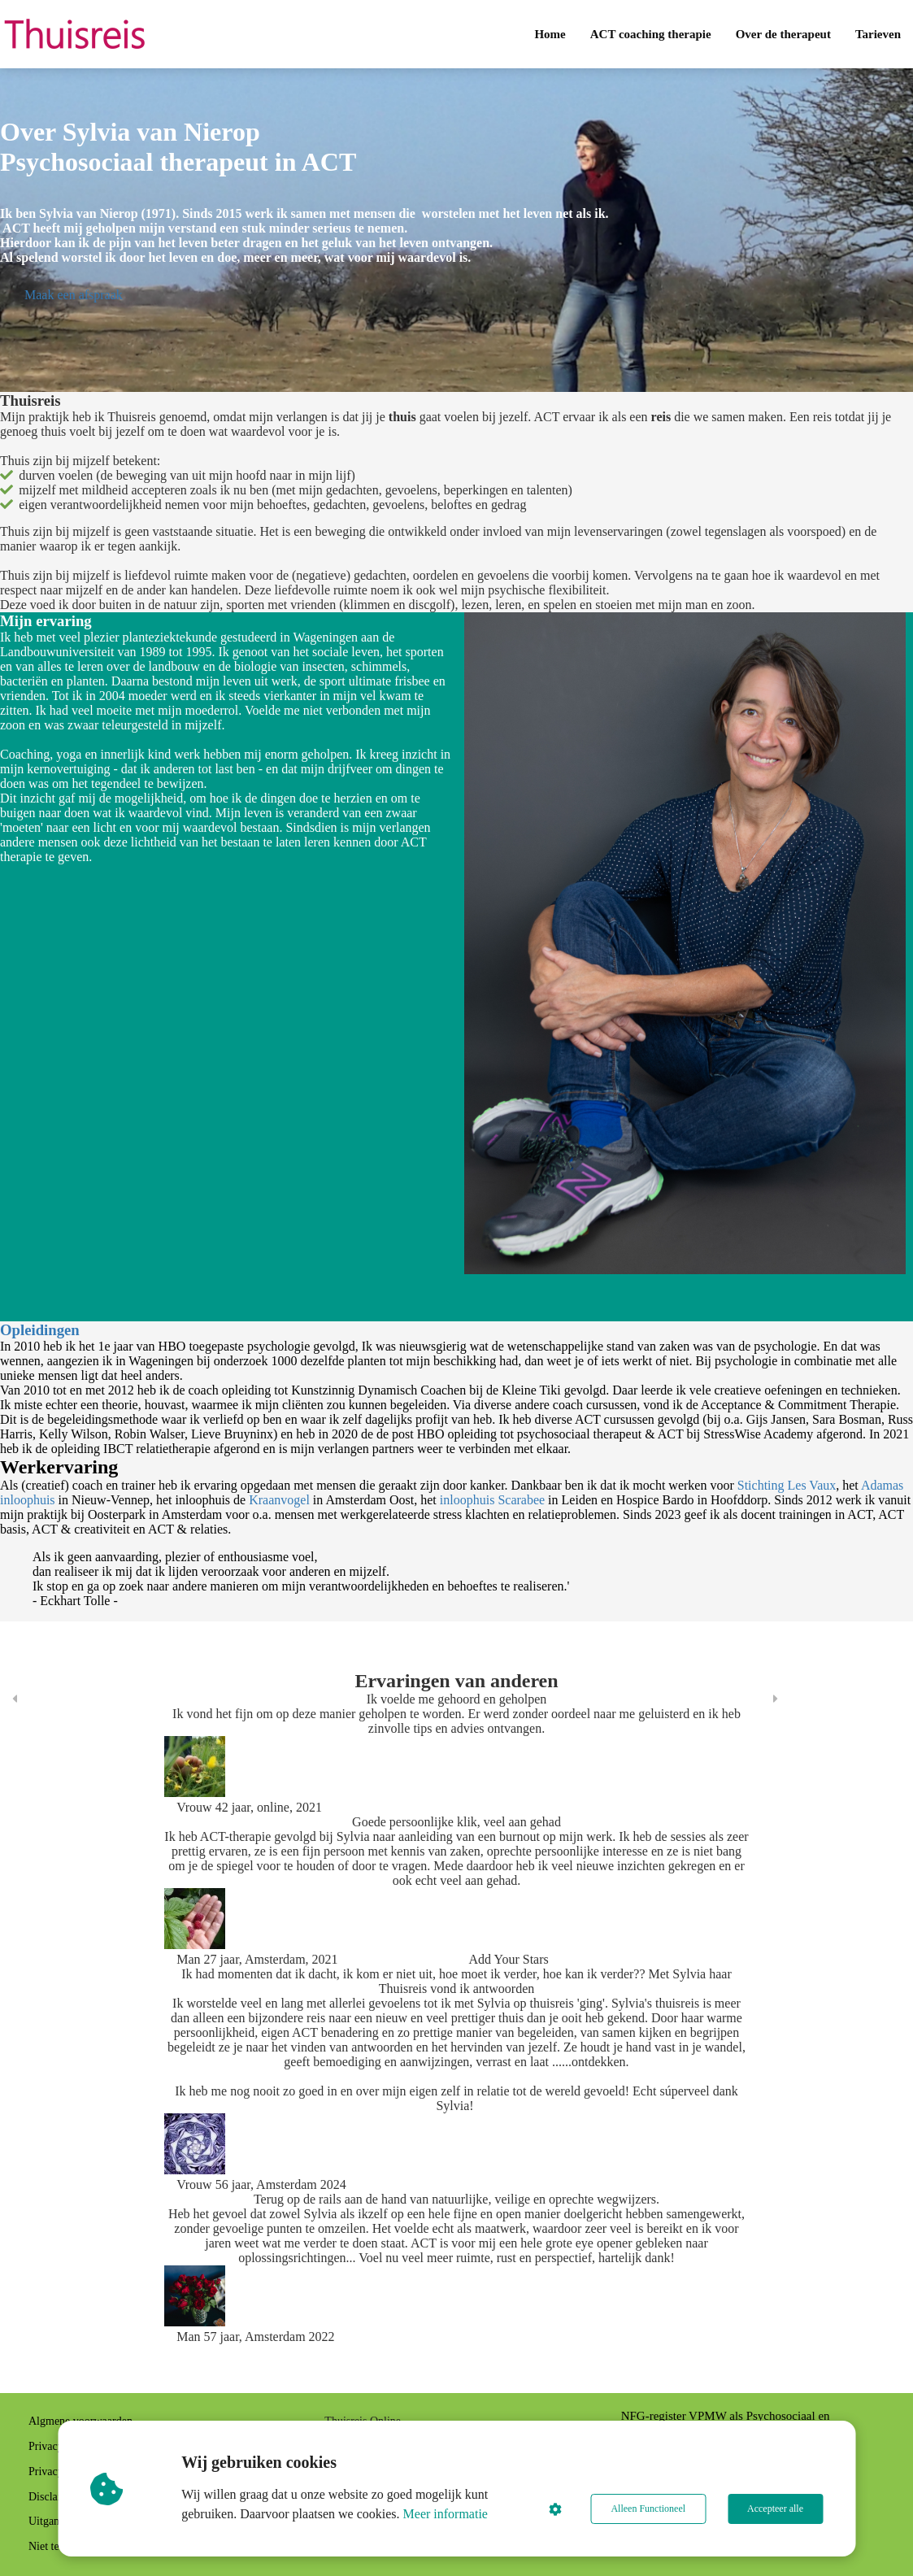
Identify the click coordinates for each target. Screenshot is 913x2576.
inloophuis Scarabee (492, 1500)
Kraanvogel (279, 1500)
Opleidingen (40, 1329)
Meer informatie (445, 2514)
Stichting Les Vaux (786, 1485)
